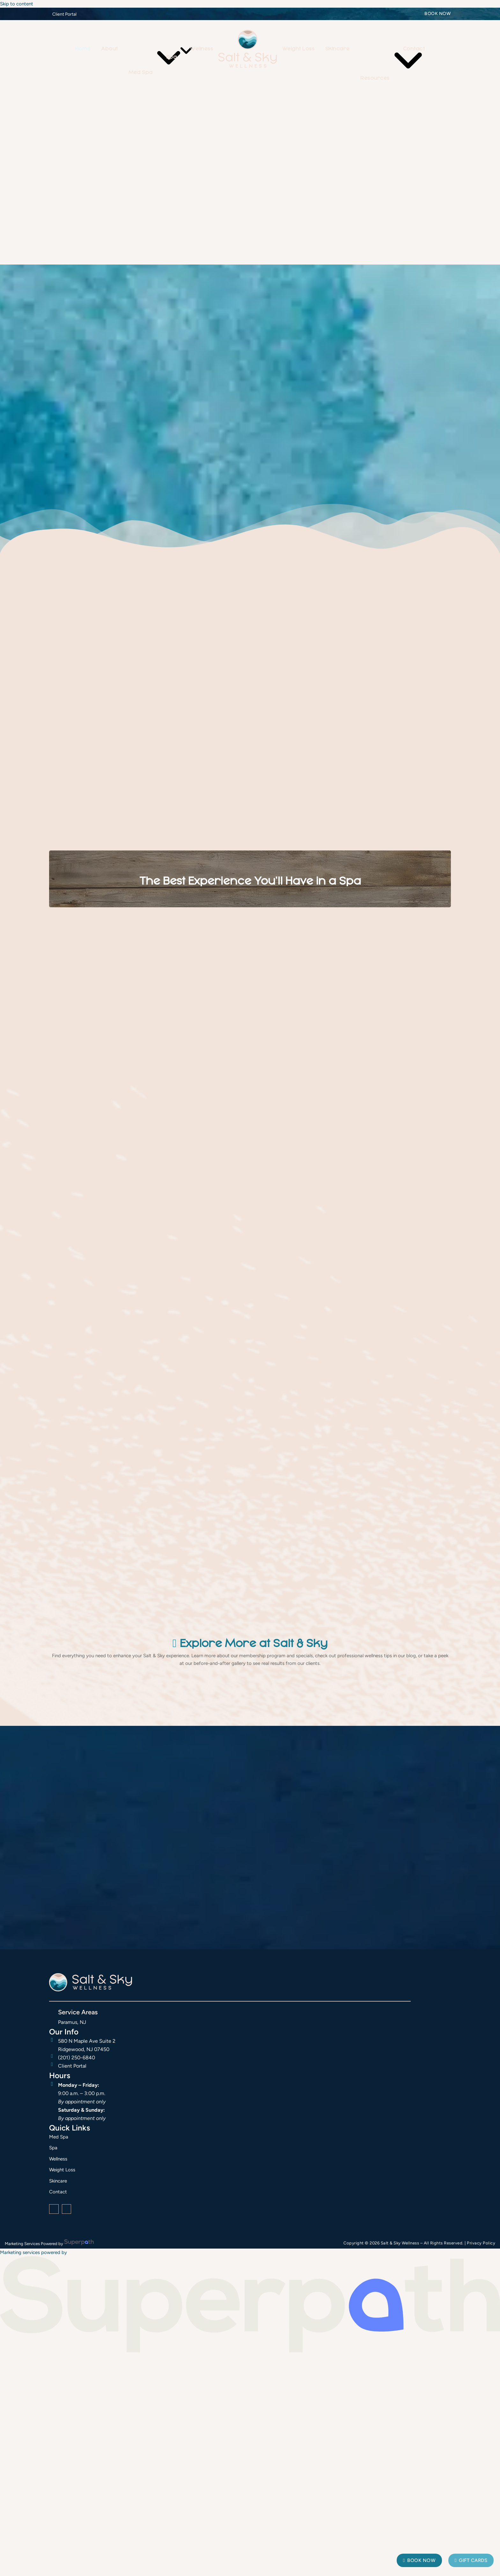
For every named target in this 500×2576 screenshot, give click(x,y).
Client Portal (64, 14)
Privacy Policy (481, 2243)
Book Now (437, 13)
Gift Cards (471, 2560)
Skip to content (16, 4)
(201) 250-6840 (76, 2058)
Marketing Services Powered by (34, 2243)
